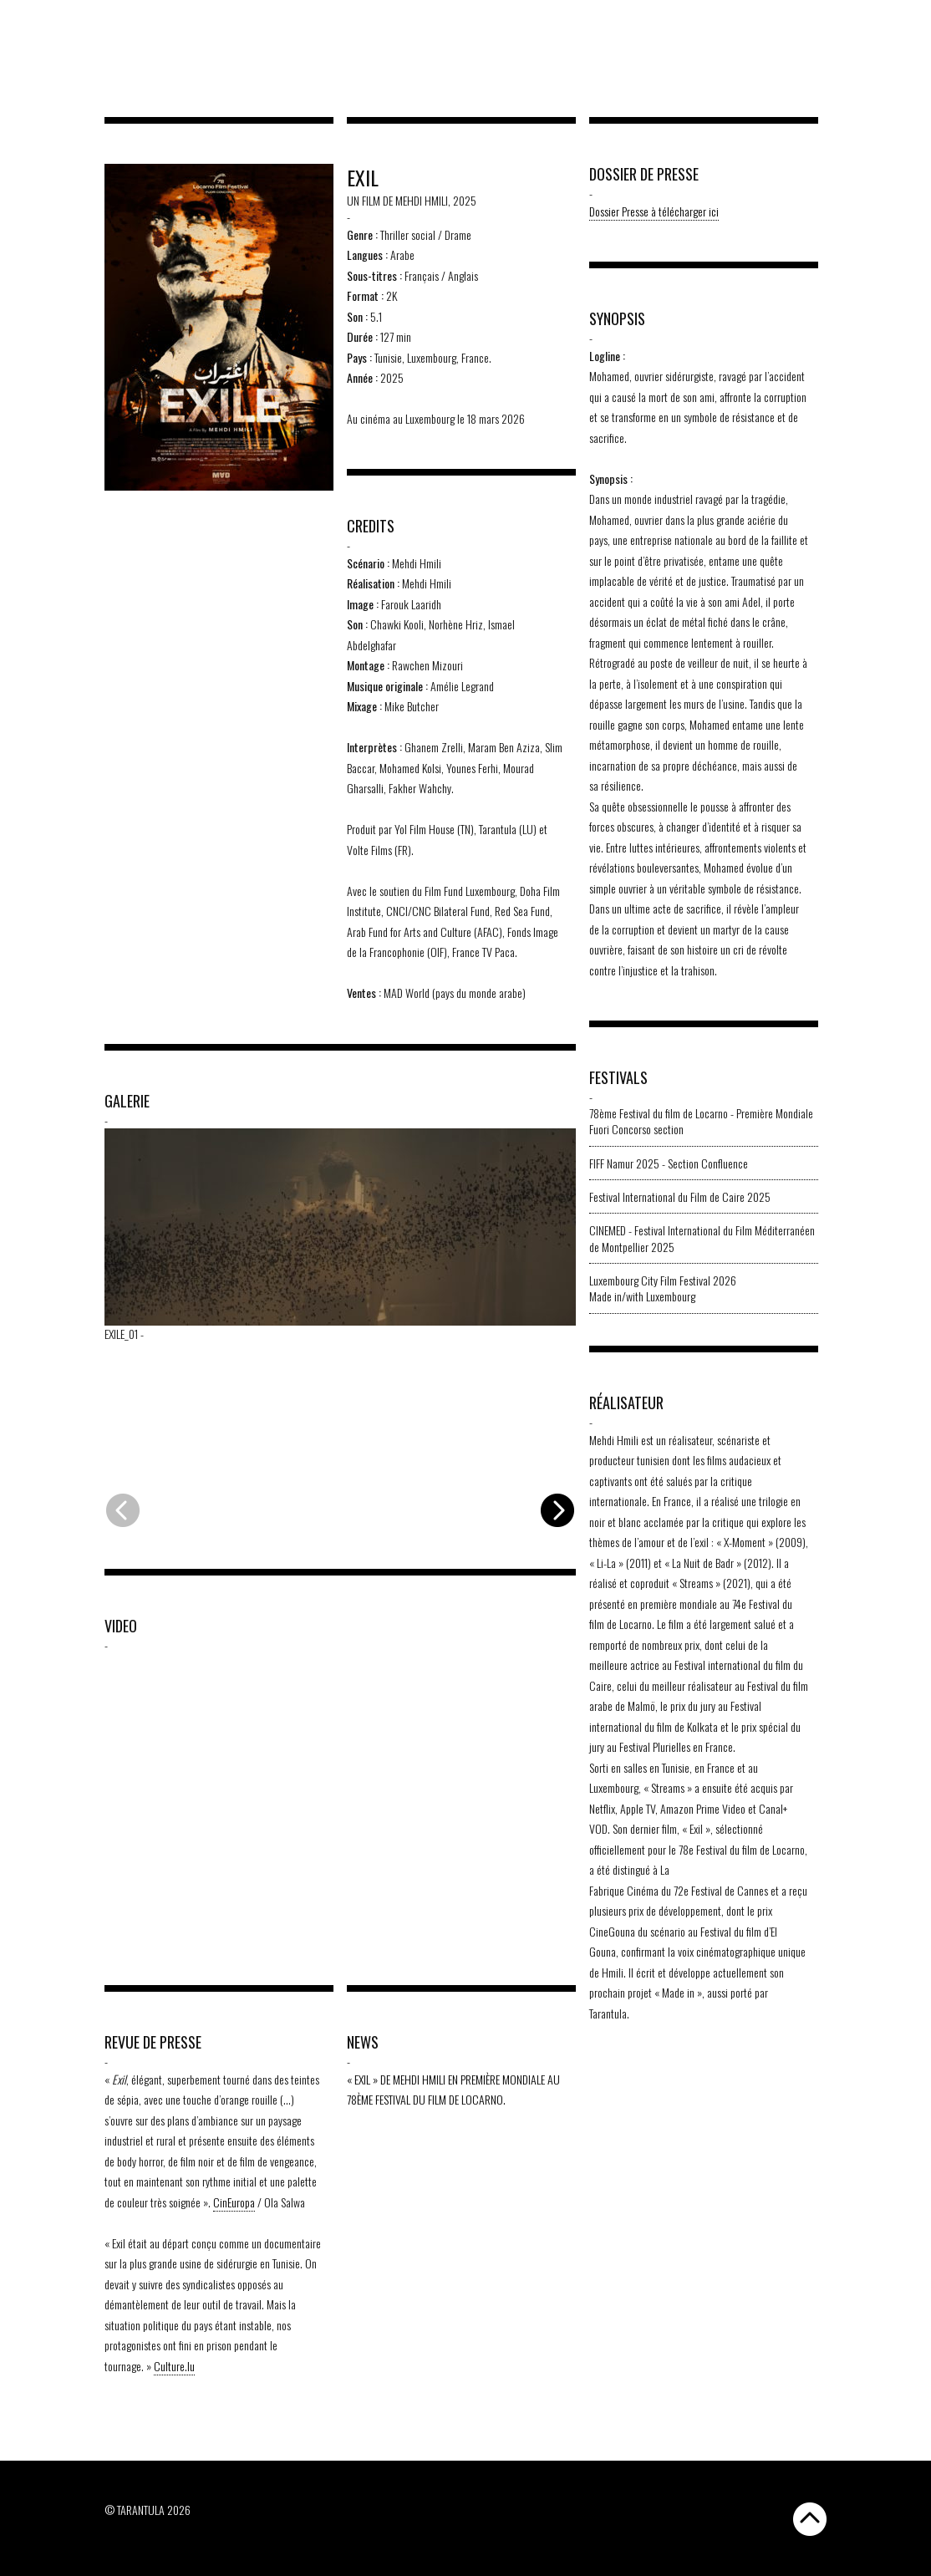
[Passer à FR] (904, 22)
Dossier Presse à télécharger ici (654, 211)
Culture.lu (174, 2366)
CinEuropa (234, 2202)
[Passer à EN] (889, 22)
